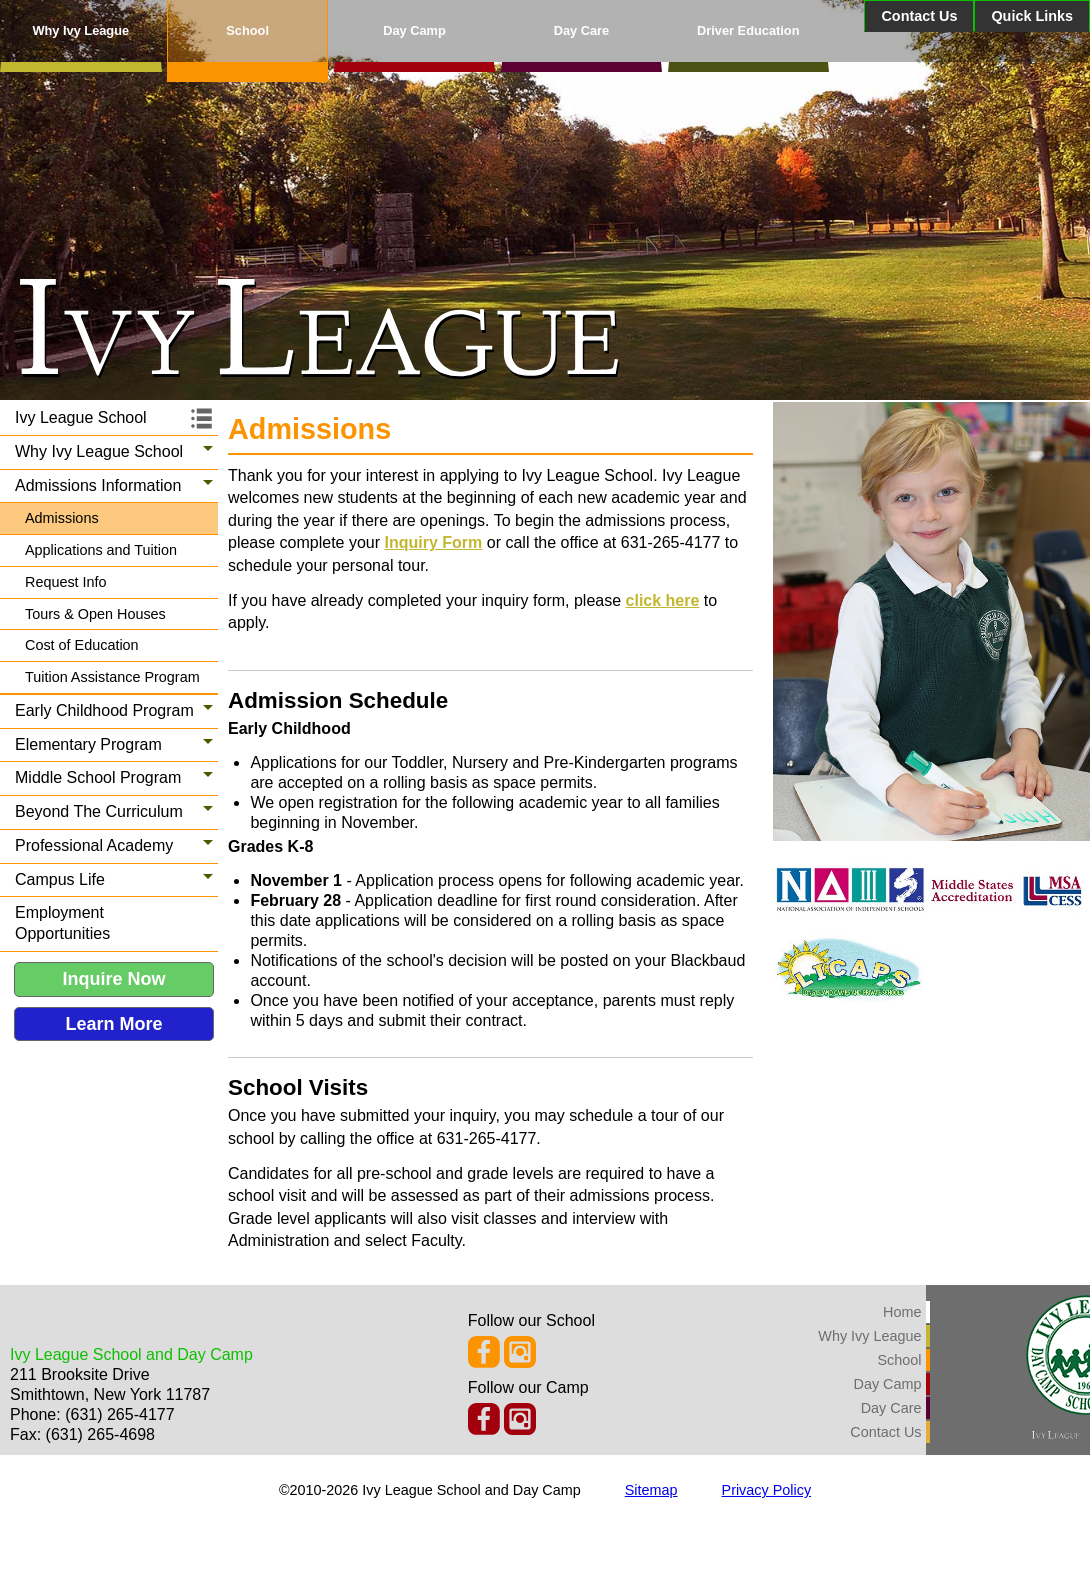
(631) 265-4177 (119, 1414)
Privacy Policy (767, 1490)
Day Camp (414, 30)
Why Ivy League (80, 30)
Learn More (113, 1024)
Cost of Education (82, 645)
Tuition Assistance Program (112, 677)
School (247, 30)
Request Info (66, 582)
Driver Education (748, 30)
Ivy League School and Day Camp (131, 1354)
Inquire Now (114, 979)
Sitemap (651, 1490)
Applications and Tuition (101, 550)
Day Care (582, 30)
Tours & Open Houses (95, 614)
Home (902, 1312)
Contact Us (919, 16)
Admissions (62, 518)
